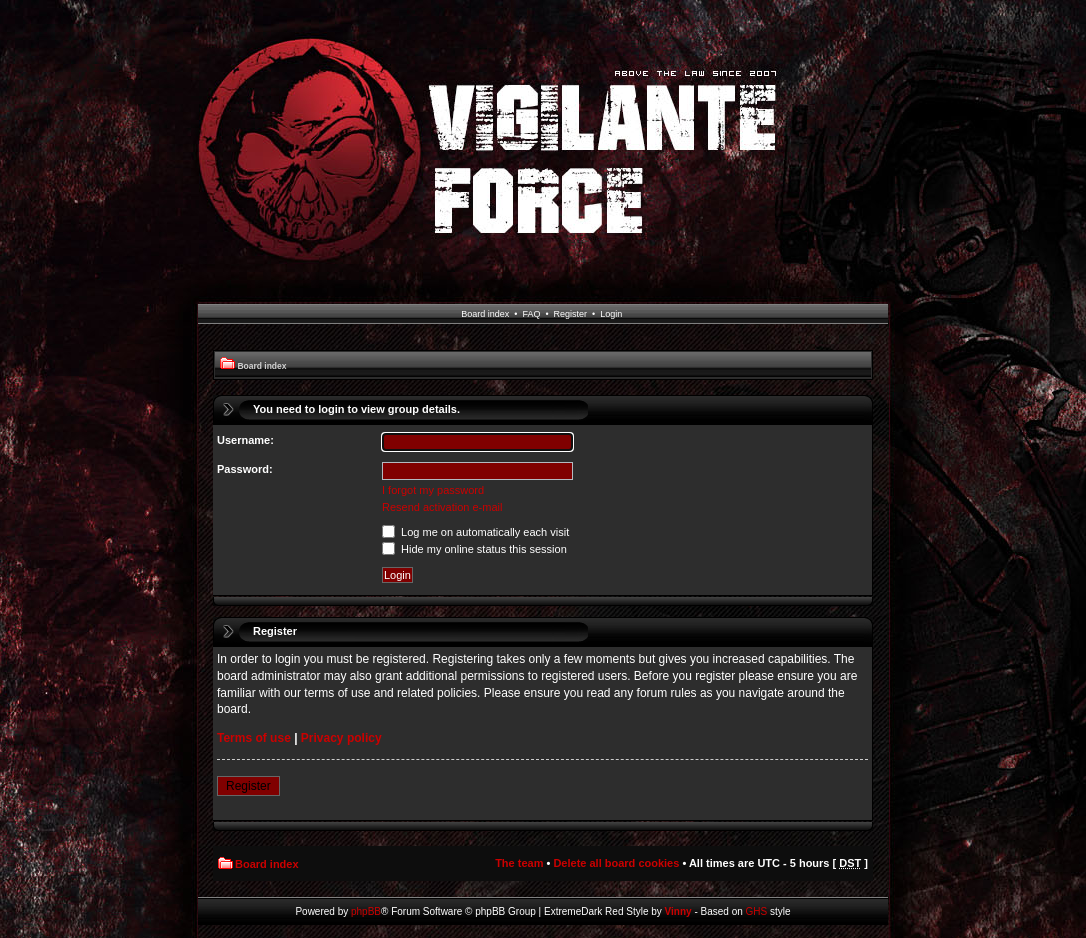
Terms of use (254, 738)
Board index (485, 314)
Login (611, 314)
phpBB (366, 911)
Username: (245, 440)
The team (519, 863)
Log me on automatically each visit (475, 532)
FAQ (531, 314)
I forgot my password (433, 490)
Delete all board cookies (616, 863)
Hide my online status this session (474, 549)
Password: (245, 469)
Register (571, 314)
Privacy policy (341, 738)
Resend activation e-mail (442, 507)
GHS (757, 911)
